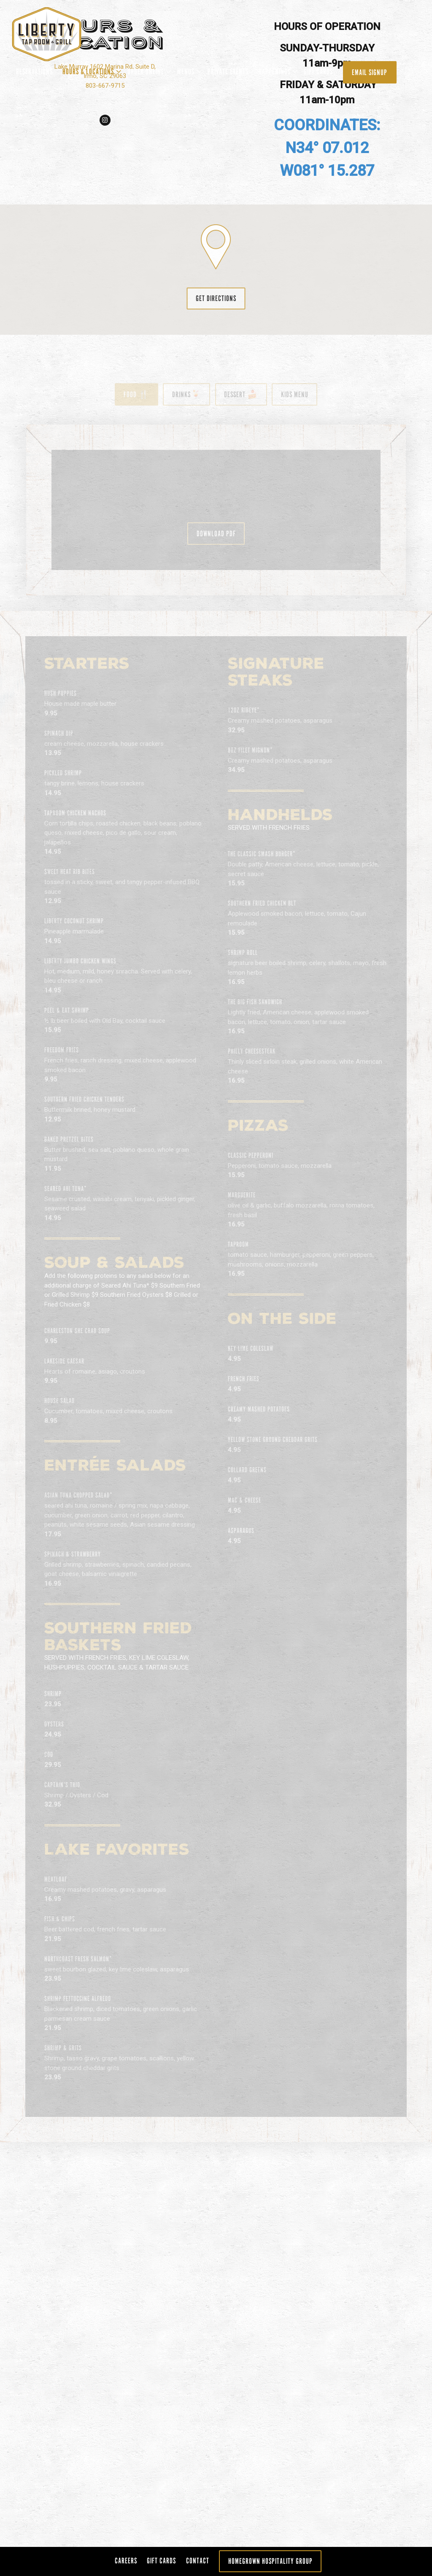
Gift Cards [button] (318, 71)
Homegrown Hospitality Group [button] (270, 2561)
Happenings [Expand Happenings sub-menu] (276, 70)
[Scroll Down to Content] (216, 1779)
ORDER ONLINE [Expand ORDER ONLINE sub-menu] (147, 70)
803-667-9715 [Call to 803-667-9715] (108, 1899)
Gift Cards (161, 2561)
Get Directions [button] (216, 2125)
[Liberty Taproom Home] (57, 33)
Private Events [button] (228, 71)
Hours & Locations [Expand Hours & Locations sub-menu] (90, 70)
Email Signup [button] (369, 72)
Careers (126, 2561)
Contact (197, 2561)
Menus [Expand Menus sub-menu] (188, 70)
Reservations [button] (34, 71)
